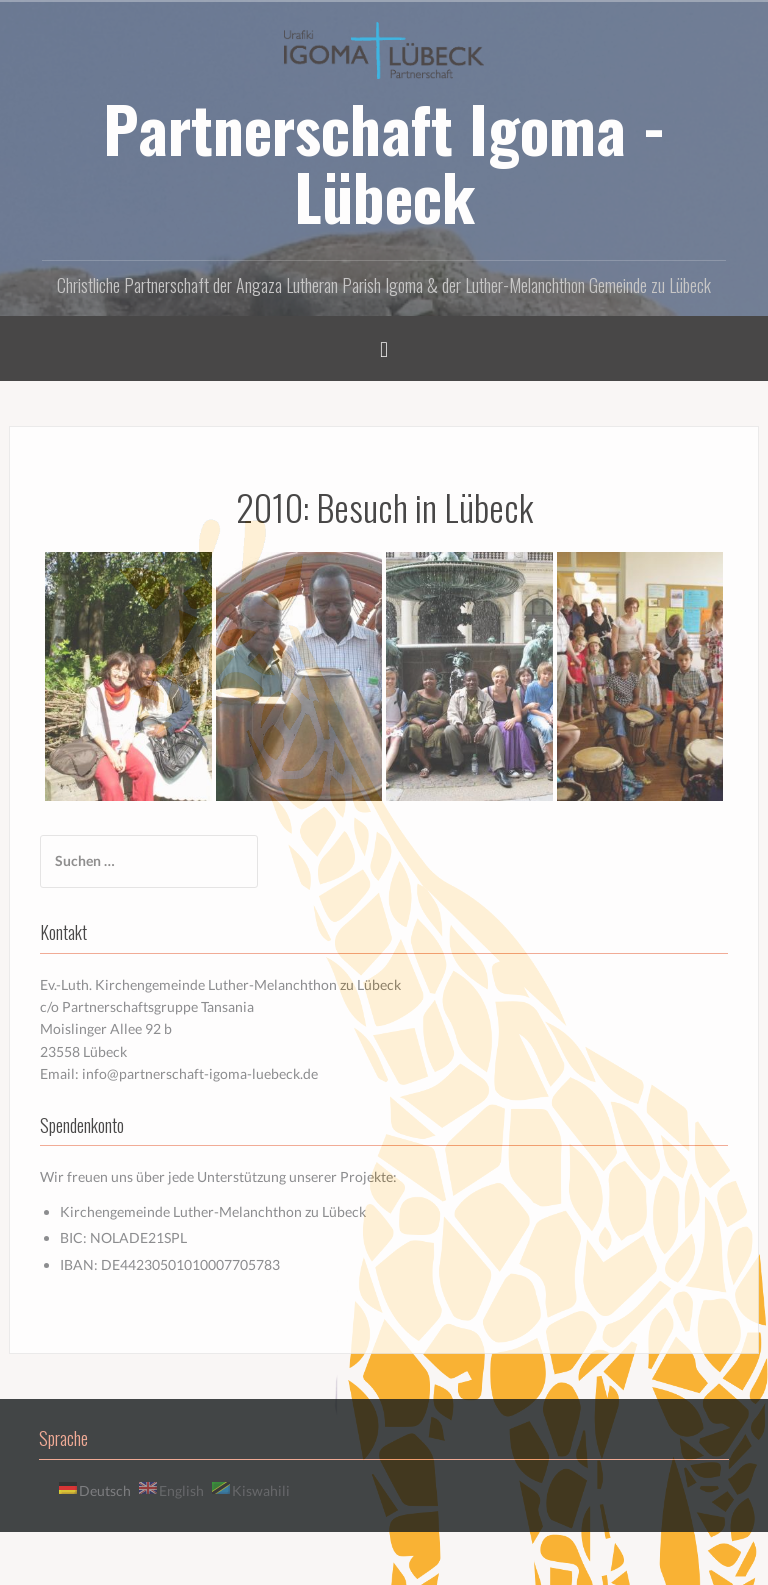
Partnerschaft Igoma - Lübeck (384, 162)
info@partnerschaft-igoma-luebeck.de (200, 1073)
